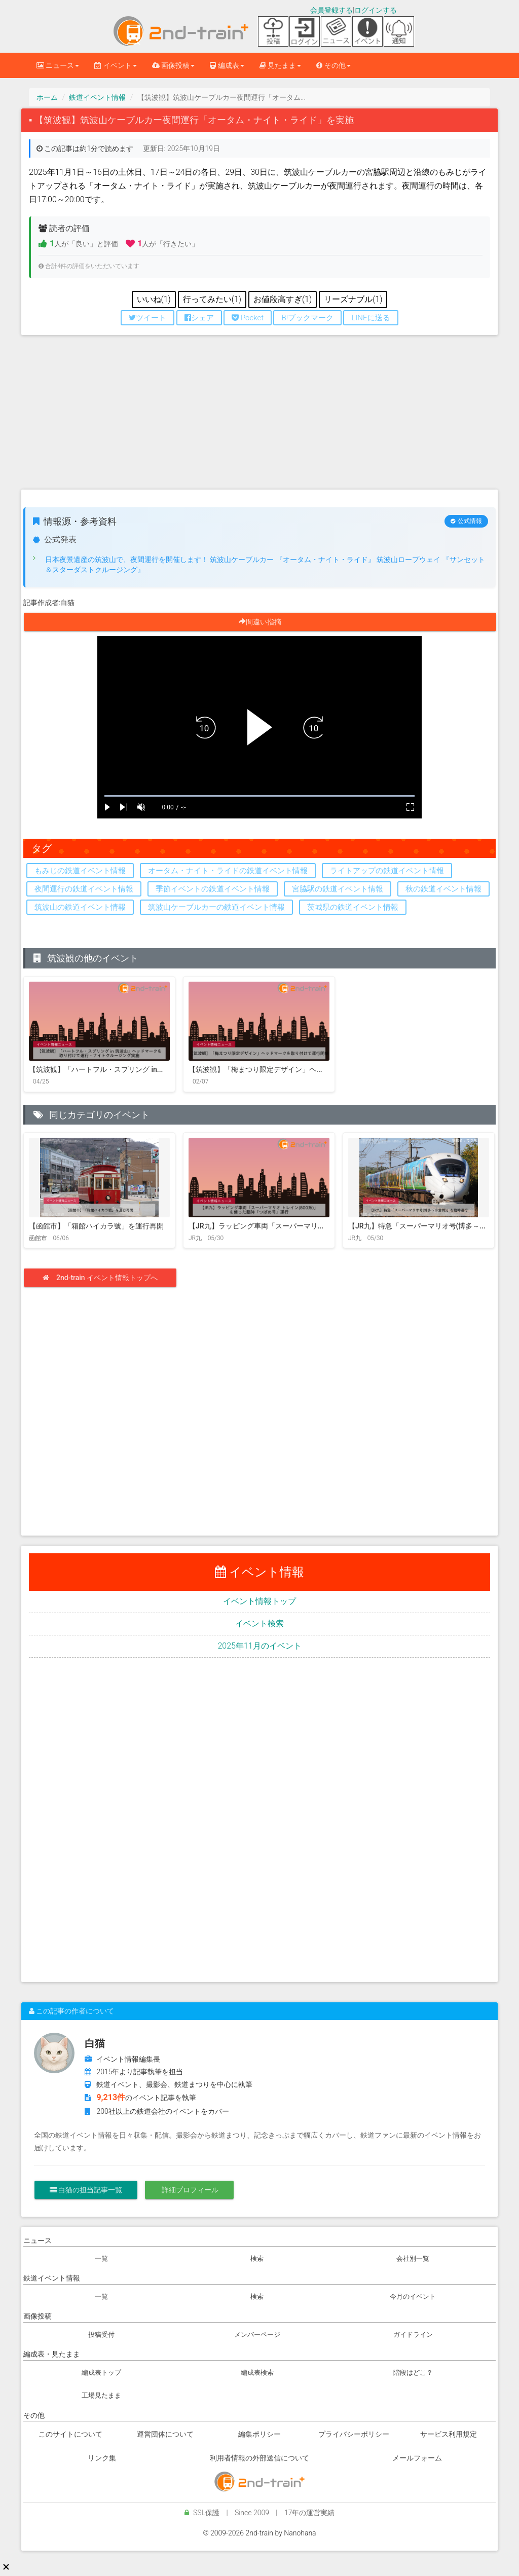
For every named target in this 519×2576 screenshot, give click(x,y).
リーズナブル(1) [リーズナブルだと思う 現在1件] (353, 299)
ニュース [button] (57, 65)
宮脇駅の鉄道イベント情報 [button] (337, 888)
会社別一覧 (412, 2258)
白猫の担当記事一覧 (86, 2190)
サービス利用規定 (448, 2434)
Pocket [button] (248, 317)
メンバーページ (257, 2334)
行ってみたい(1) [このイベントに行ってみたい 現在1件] (212, 299)
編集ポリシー (259, 2434)
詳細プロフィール (189, 2190)
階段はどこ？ (413, 2372)
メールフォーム (417, 2458)
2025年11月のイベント (259, 1646)
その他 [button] (333, 65)
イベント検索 (259, 1623)
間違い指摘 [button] (263, 622)
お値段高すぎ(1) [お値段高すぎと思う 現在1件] (282, 299)
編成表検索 (257, 2372)
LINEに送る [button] (370, 317)
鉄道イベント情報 (97, 97)
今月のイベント (413, 2296)
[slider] (259, 796)
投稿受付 (101, 2334)
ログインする (375, 10)
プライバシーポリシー (353, 2434)
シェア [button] (199, 317)
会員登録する (331, 10)
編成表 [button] (227, 65)
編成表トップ (101, 2372)
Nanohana (300, 2533)
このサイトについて (70, 2434)
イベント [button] (115, 65)
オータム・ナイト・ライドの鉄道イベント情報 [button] (228, 870)
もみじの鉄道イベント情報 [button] (80, 870)
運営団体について (165, 2434)
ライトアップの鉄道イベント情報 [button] (387, 870)
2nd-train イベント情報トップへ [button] (104, 1278)
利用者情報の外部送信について (259, 2458)
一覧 (101, 2258)
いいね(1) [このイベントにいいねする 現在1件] (154, 299)
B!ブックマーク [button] (307, 317)
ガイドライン (413, 2334)
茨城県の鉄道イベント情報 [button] (352, 907)
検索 (257, 2258)
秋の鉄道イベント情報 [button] (443, 888)
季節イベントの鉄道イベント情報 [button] (213, 888)
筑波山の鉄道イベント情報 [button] (80, 907)
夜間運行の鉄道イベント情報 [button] (83, 888)
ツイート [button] (147, 317)
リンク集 (102, 2458)
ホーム (47, 97)
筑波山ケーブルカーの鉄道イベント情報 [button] (216, 907)
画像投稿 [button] (173, 65)
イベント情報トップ (259, 1601)
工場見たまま (101, 2395)
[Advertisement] (259, 416)
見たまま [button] (280, 65)
